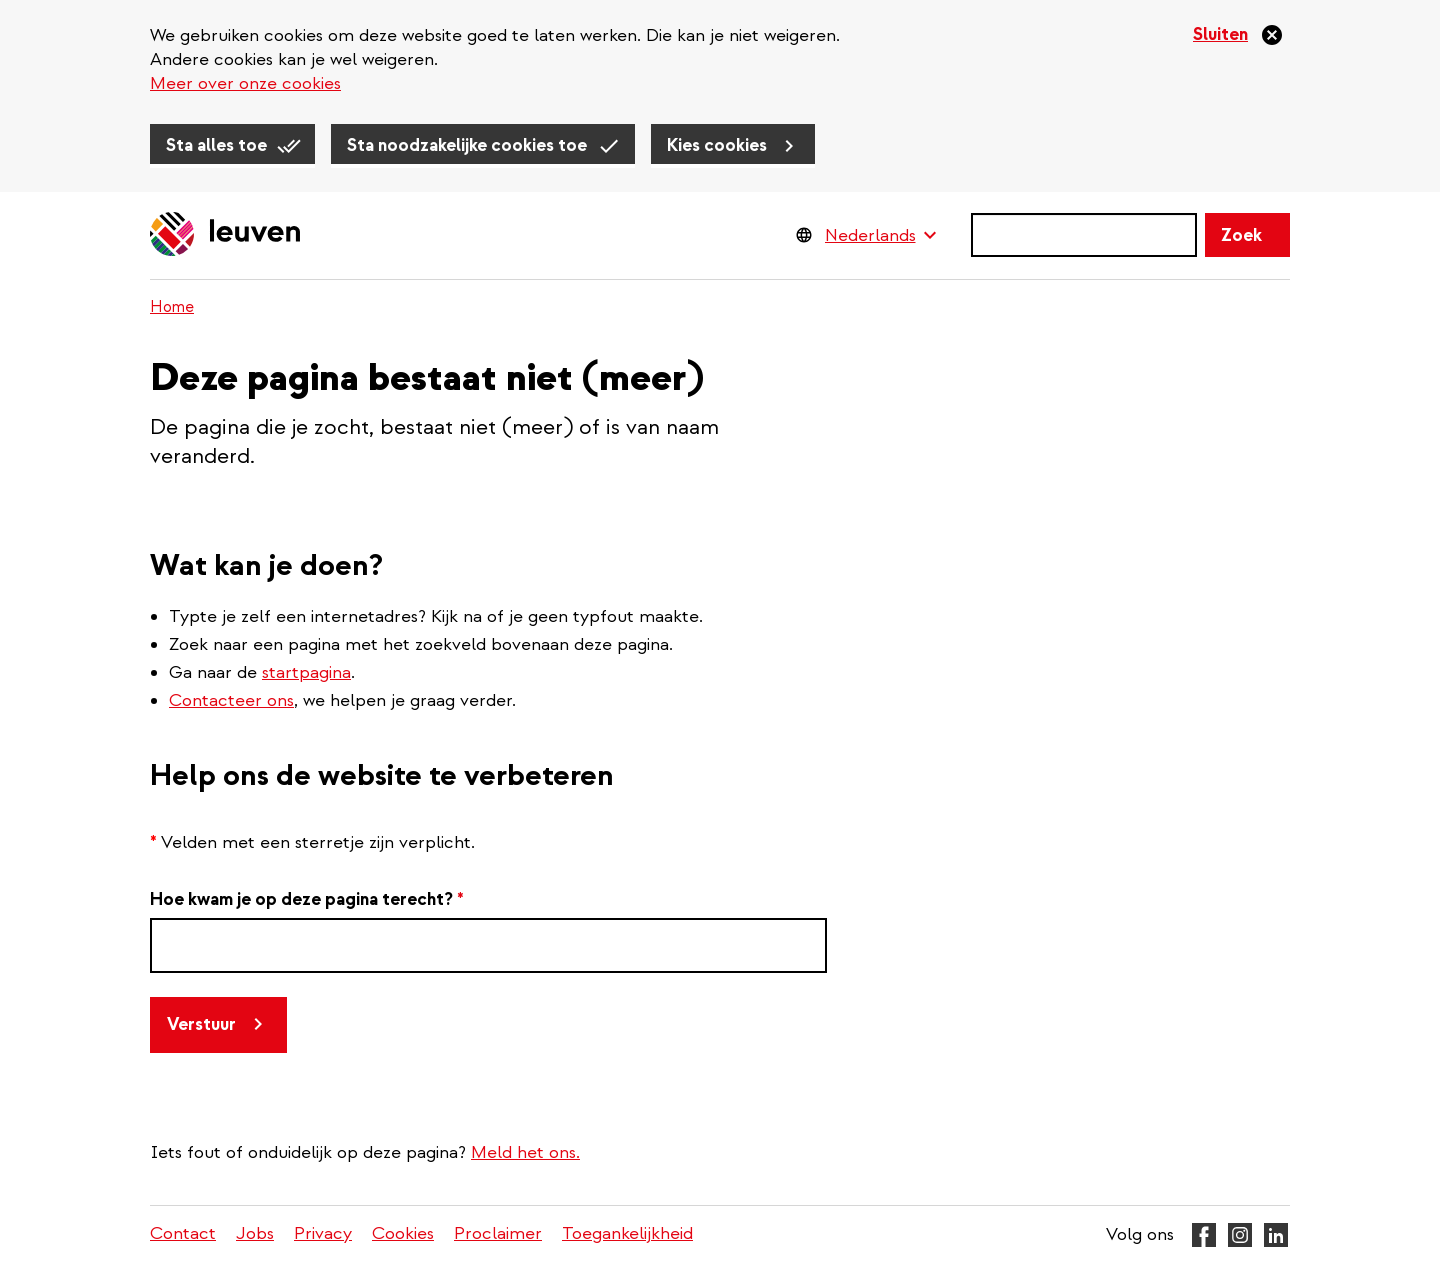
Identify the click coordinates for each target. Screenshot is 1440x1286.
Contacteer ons (231, 700)
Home (172, 307)
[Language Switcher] (880, 235)
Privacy (323, 1233)
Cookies (403, 1233)
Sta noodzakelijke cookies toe (467, 145)
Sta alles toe (216, 145)
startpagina (306, 672)
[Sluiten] (1238, 35)
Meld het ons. (525, 1152)
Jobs (255, 1233)
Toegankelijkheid (627, 1233)
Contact (183, 1233)
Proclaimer (498, 1233)
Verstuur (201, 1024)
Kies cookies (717, 145)
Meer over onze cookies (245, 83)
